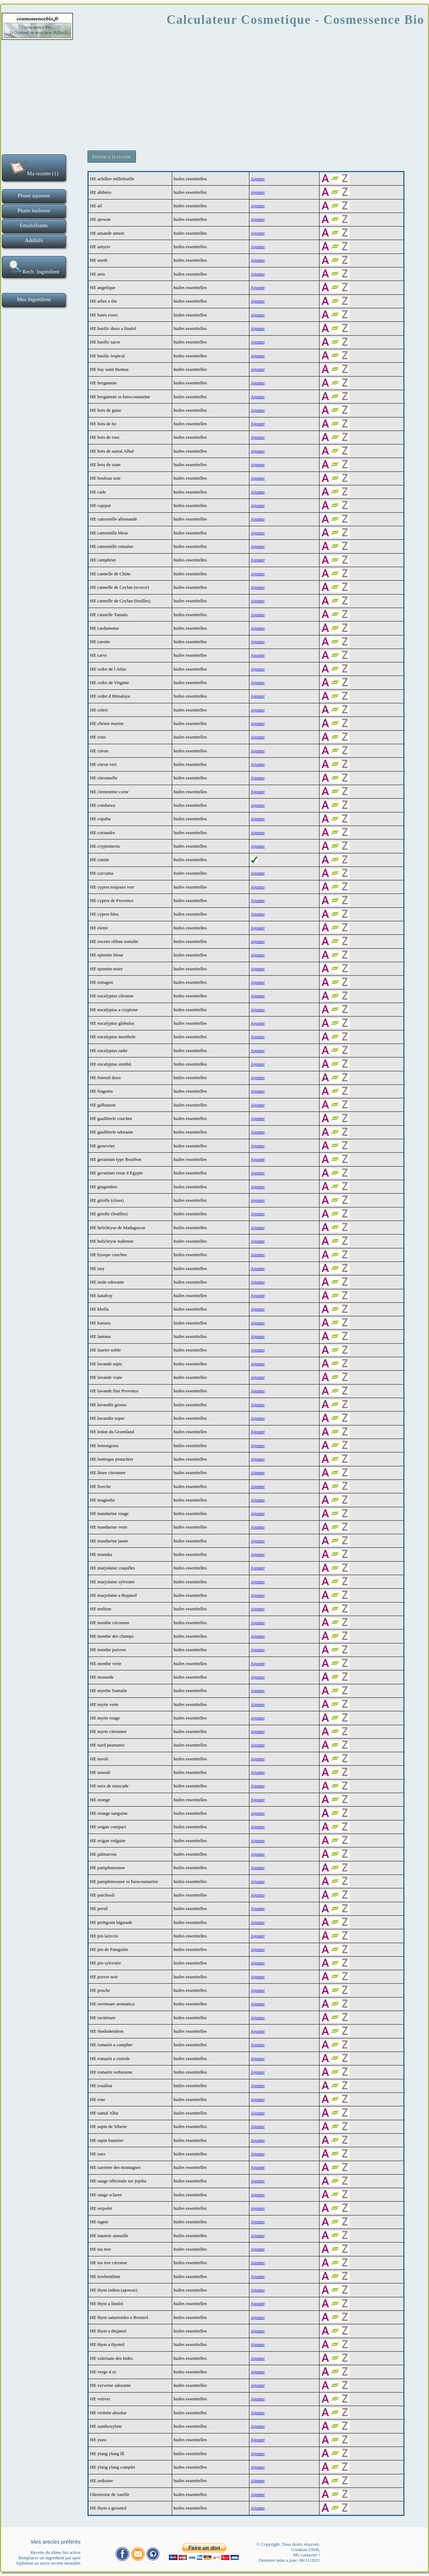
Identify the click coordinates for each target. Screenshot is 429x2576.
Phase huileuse (33, 210)
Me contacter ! (306, 2555)
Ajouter (258, 178)
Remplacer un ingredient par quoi (49, 2557)
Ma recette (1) (33, 167)
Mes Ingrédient (34, 299)
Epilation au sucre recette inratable (48, 2563)
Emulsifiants (34, 225)
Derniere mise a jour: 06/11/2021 (289, 2560)
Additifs (34, 240)
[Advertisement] (214, 92)
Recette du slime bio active (56, 2552)
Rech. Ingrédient (33, 266)
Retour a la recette (111, 156)
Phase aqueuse (34, 195)
